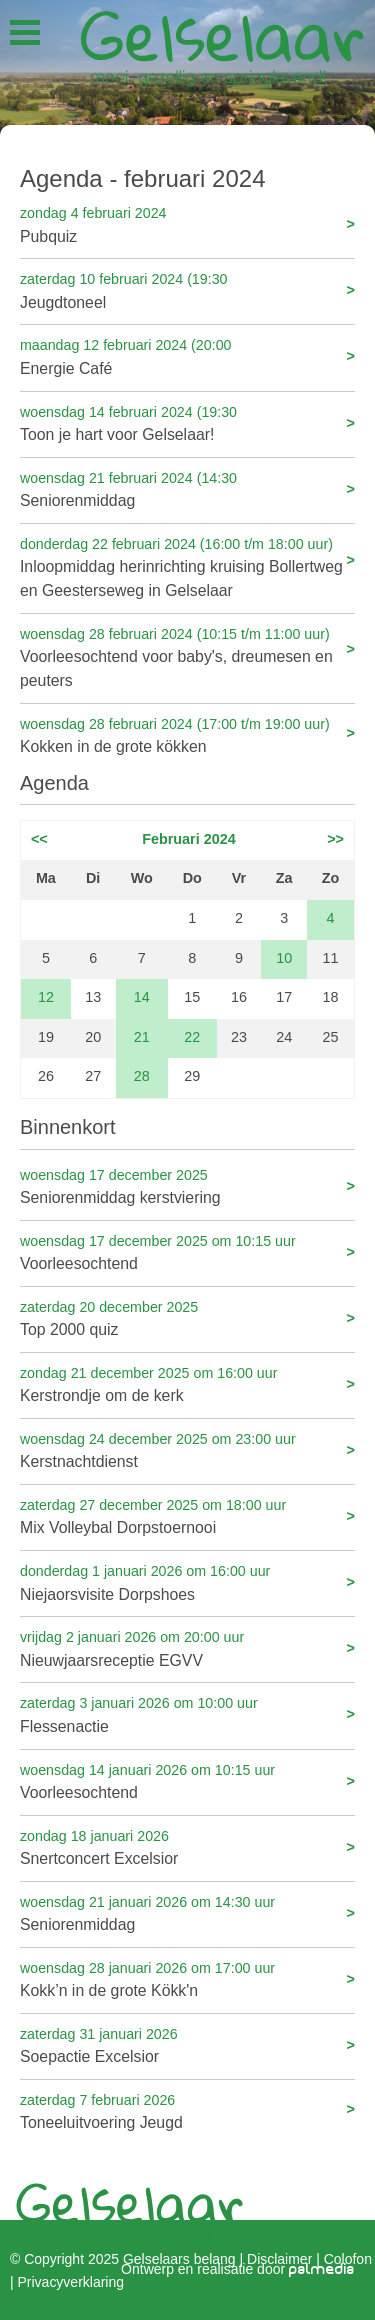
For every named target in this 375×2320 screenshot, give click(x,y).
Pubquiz (187, 223)
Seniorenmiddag (187, 488)
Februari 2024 (189, 839)
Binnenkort (68, 1127)
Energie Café (187, 355)
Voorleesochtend (187, 1251)
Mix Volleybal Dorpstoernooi (187, 1515)
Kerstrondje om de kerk (187, 1383)
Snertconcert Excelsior (187, 1846)
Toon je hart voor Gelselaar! (187, 422)
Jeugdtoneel (187, 289)
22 (192, 1037)
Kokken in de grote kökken (187, 734)
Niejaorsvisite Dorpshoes (187, 1581)
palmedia (322, 2269)
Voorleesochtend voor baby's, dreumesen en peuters (187, 656)
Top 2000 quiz (187, 1317)
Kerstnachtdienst (187, 1449)
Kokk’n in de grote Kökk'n (187, 1978)
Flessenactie (187, 1713)
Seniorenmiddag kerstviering (187, 1185)
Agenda (54, 783)
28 (142, 1076)
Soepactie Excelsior (187, 2044)
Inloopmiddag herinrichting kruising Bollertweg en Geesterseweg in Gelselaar (187, 566)
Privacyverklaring (71, 2281)
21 (142, 1037)
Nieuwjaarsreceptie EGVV (187, 1647)
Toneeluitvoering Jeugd (187, 2110)
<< (39, 839)
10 (284, 958)
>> (335, 839)
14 (142, 997)
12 (46, 997)
